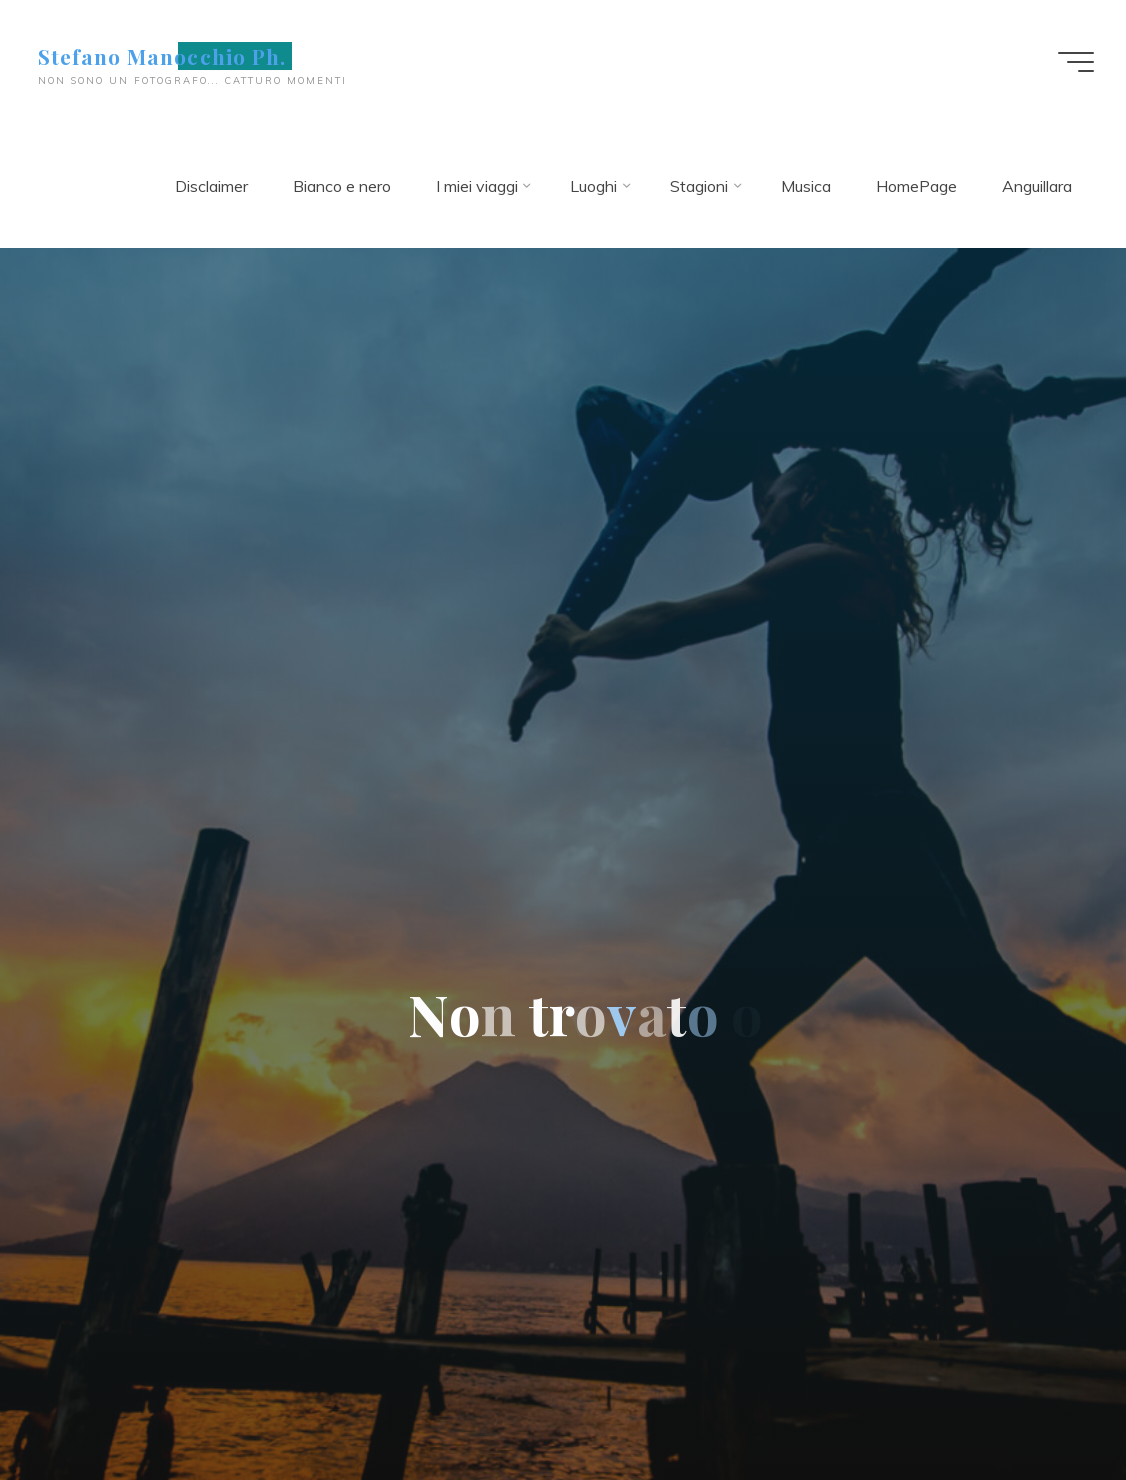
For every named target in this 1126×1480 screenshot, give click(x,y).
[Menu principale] (1076, 62)
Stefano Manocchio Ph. (162, 56)
